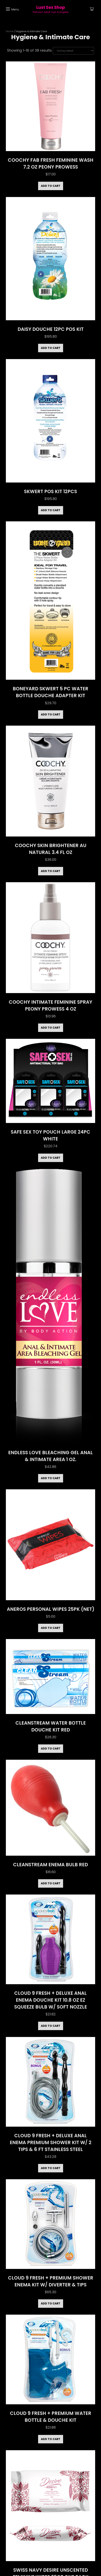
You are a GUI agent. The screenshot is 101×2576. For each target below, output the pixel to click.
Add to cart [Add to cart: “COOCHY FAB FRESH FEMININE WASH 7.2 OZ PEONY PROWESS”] (50, 186)
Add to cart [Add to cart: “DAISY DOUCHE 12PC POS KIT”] (50, 348)
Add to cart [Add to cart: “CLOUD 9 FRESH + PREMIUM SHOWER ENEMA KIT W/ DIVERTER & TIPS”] (50, 2303)
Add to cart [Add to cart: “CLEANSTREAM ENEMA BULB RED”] (50, 1883)
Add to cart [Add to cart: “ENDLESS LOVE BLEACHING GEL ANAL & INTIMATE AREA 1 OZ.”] (50, 1478)
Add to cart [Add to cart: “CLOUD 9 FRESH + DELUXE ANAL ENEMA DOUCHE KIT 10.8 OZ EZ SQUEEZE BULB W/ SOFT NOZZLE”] (50, 2026)
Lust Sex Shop (50, 7)
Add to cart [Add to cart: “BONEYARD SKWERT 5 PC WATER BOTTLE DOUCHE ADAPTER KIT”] (50, 714)
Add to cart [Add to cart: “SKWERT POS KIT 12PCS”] (50, 510)
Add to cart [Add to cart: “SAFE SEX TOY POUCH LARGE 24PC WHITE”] (50, 1158)
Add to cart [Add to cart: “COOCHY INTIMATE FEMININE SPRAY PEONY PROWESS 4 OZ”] (50, 1028)
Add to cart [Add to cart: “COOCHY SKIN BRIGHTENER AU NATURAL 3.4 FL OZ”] (50, 871)
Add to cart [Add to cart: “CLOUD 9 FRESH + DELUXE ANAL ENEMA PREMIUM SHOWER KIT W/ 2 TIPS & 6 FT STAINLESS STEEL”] (50, 2168)
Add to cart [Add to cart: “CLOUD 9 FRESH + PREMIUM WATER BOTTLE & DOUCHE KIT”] (50, 2439)
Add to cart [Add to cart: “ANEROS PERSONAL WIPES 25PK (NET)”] (50, 1628)
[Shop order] (73, 51)
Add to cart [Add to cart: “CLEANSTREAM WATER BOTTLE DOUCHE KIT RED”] (50, 1748)
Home (10, 31)
